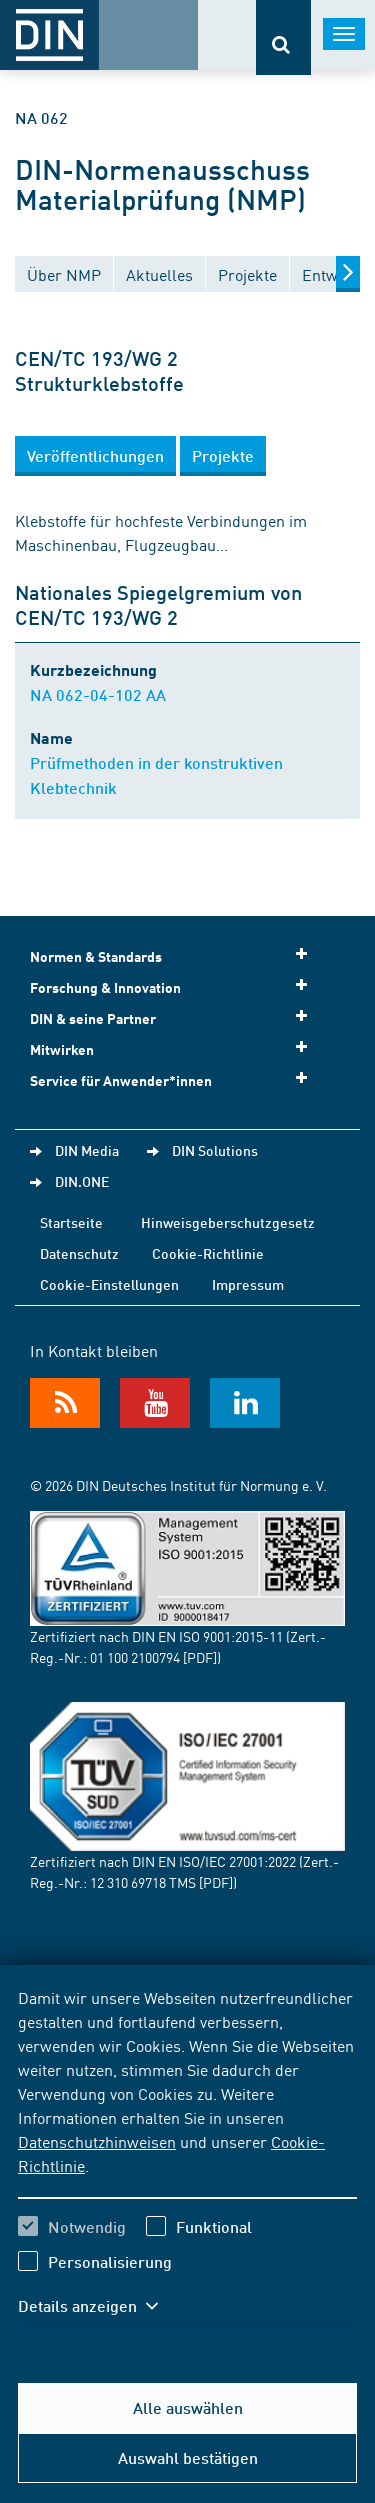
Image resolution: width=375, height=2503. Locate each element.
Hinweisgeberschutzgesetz (228, 1222)
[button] (95, 456)
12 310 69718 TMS (143, 1882)
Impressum (248, 1284)
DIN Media (87, 1150)
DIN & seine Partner (175, 1017)
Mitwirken (175, 1048)
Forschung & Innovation (175, 986)
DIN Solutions (215, 1150)
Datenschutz (79, 1253)
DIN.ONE (82, 1181)
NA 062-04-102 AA (98, 694)
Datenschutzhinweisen (97, 2141)
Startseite (71, 1222)
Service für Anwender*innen (175, 1079)
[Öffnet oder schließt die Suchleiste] (283, 37)
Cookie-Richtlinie (208, 1253)
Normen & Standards (175, 955)
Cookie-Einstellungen (109, 1284)
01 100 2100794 (135, 1657)
